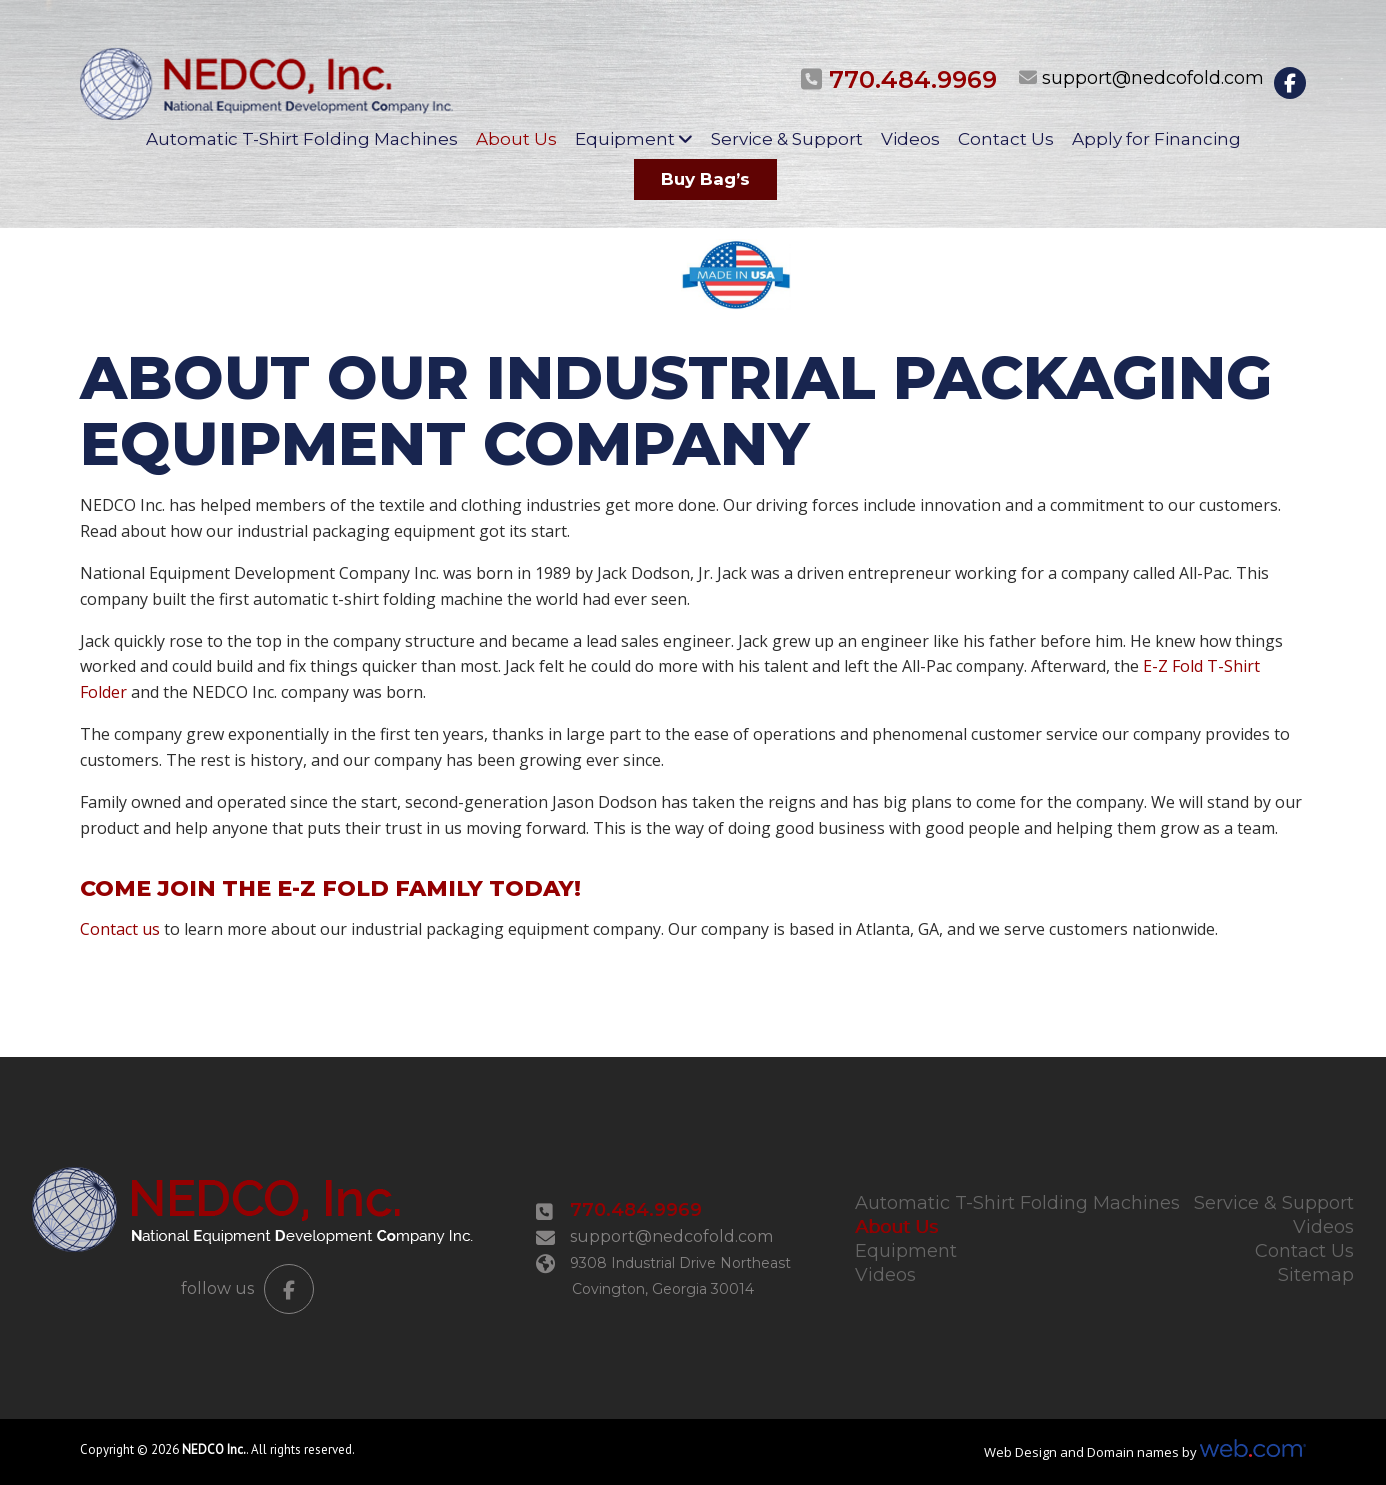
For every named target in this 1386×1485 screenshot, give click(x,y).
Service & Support (787, 139)
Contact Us (1006, 139)
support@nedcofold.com (1153, 78)
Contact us (120, 929)
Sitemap (1316, 1275)
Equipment (625, 139)
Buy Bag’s (705, 179)
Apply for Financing (1156, 139)
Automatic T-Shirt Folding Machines (302, 139)
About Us (516, 139)
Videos (910, 139)
